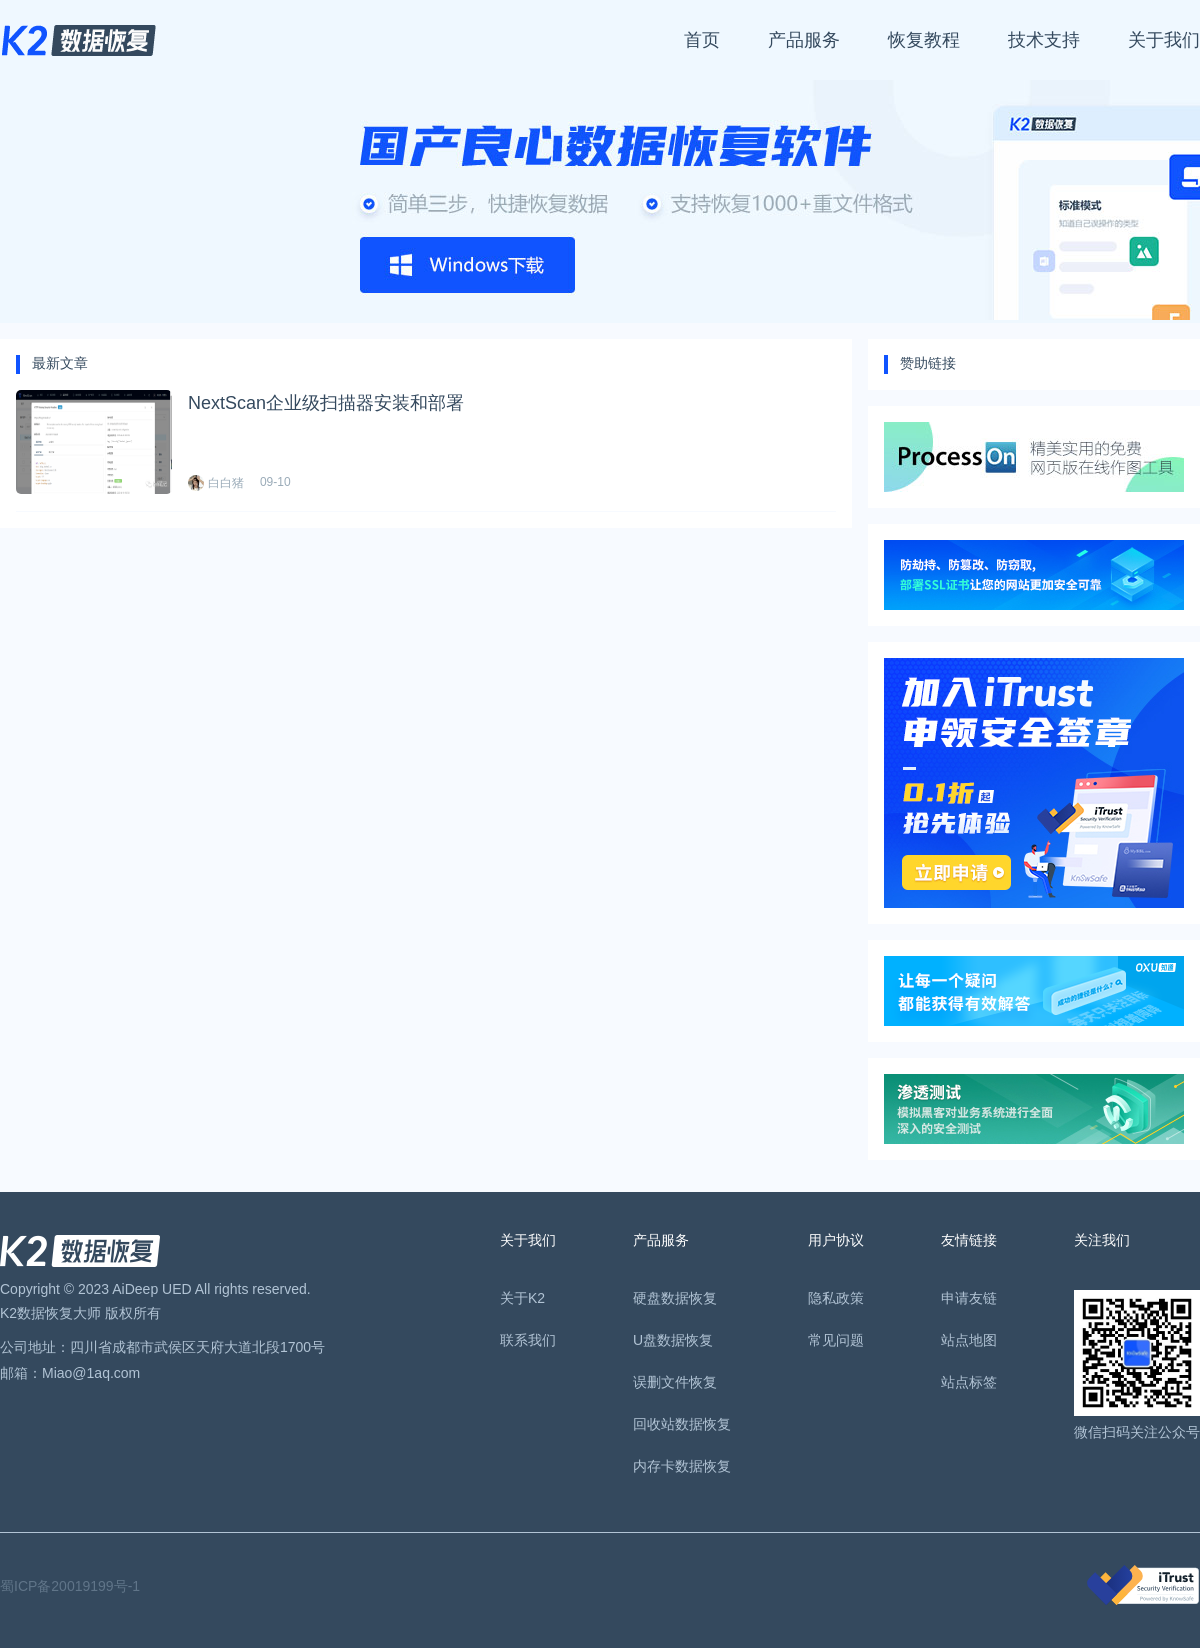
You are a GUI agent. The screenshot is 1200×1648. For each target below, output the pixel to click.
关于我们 (1164, 40)
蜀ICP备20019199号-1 (70, 1586)
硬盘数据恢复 (675, 1298)
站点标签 (969, 1382)
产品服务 (804, 40)
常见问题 (836, 1340)
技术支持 (1044, 40)
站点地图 (969, 1340)
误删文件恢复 (675, 1382)
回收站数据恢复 (682, 1424)
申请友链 (969, 1298)
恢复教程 (924, 40)
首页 (702, 40)
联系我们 (528, 1340)
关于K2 (522, 1298)
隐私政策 (836, 1298)
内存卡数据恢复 (682, 1466)
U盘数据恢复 (673, 1340)
